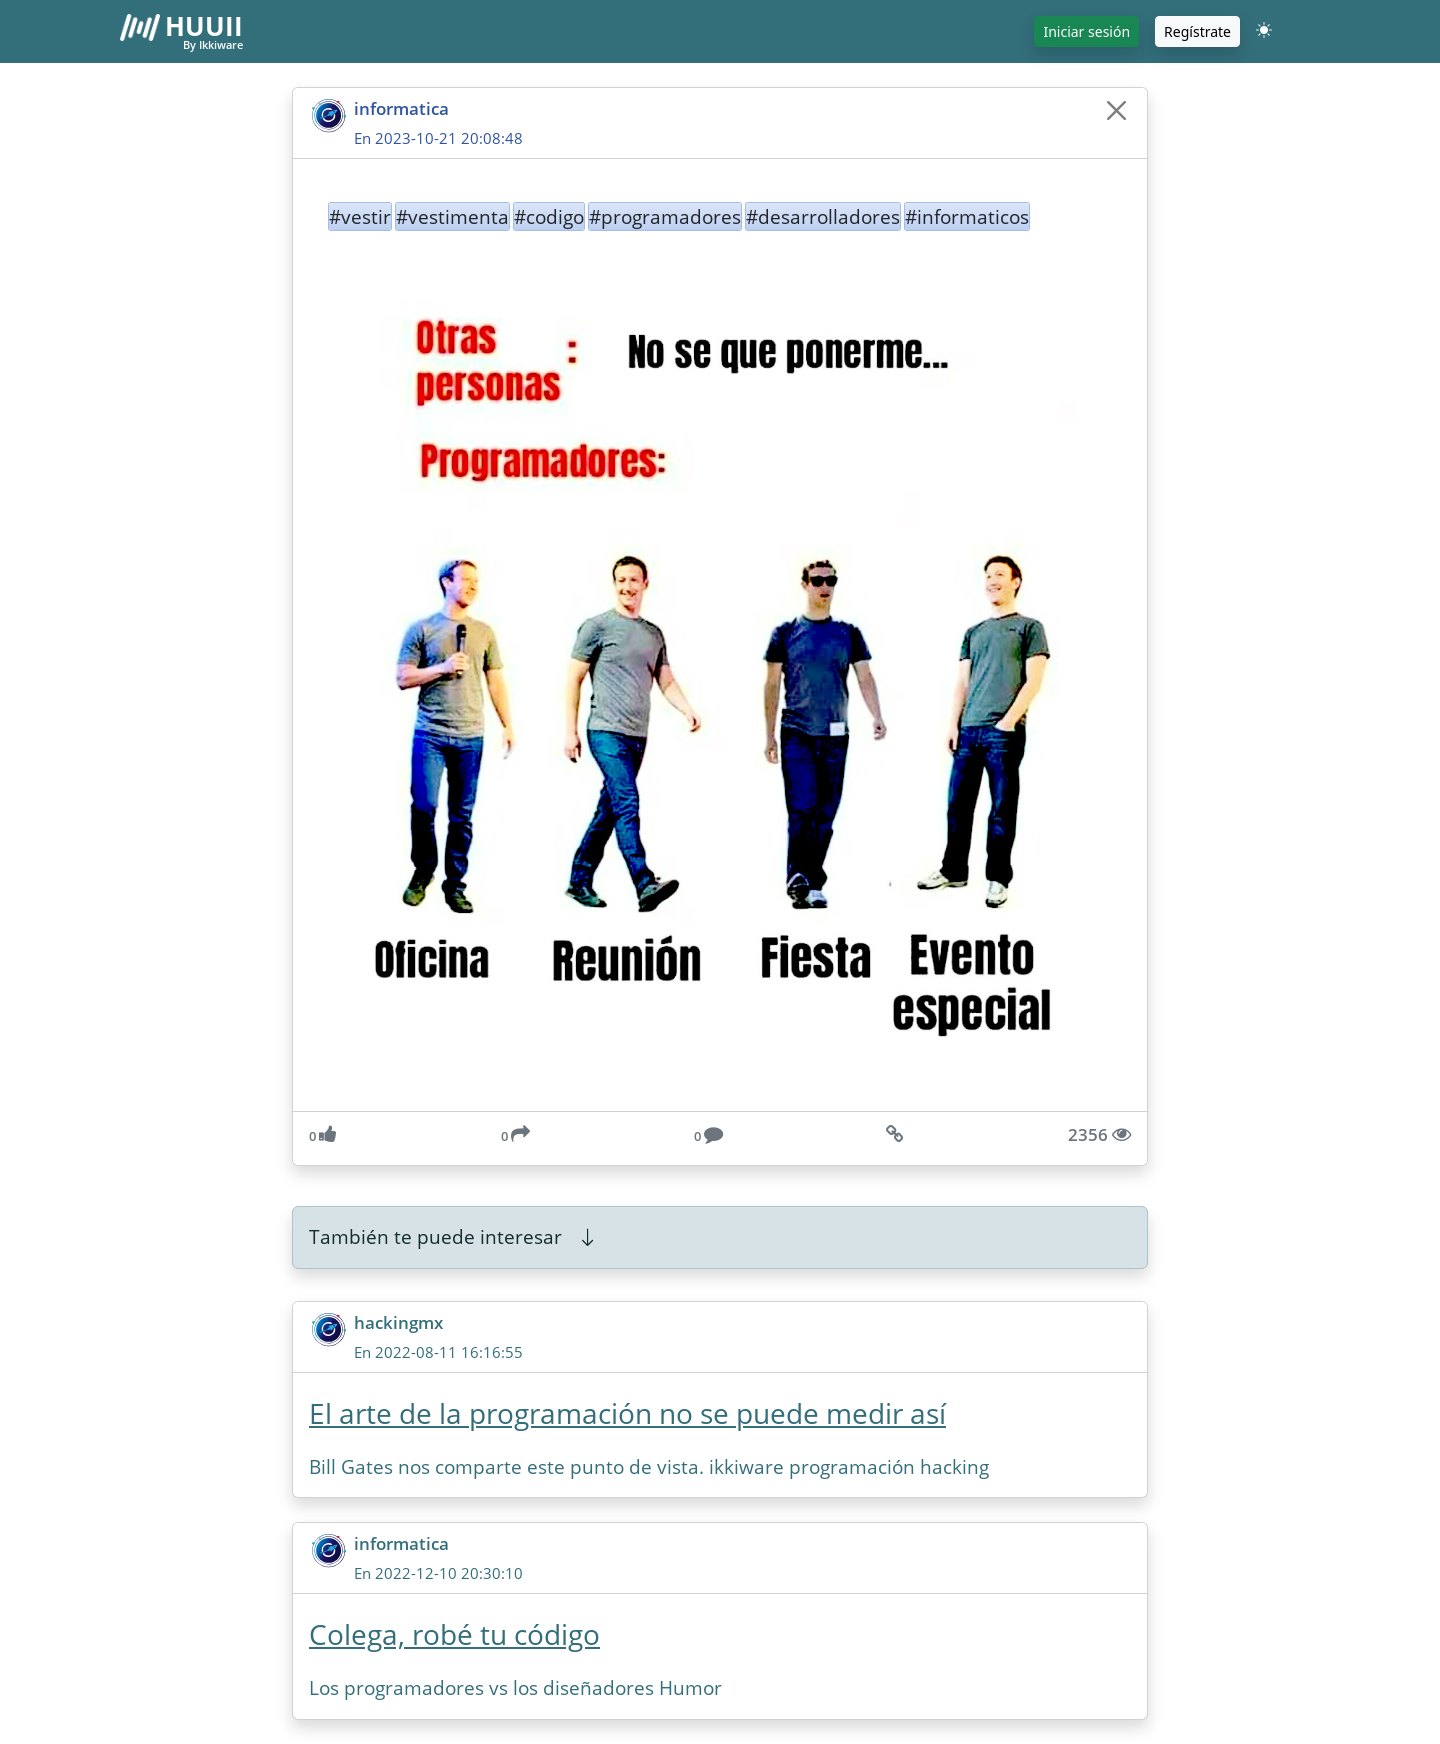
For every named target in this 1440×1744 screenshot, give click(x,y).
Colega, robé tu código (454, 1634)
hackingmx (398, 1322)
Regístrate (1197, 31)
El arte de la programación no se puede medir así (627, 1413)
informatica (401, 108)
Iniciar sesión (1086, 31)
